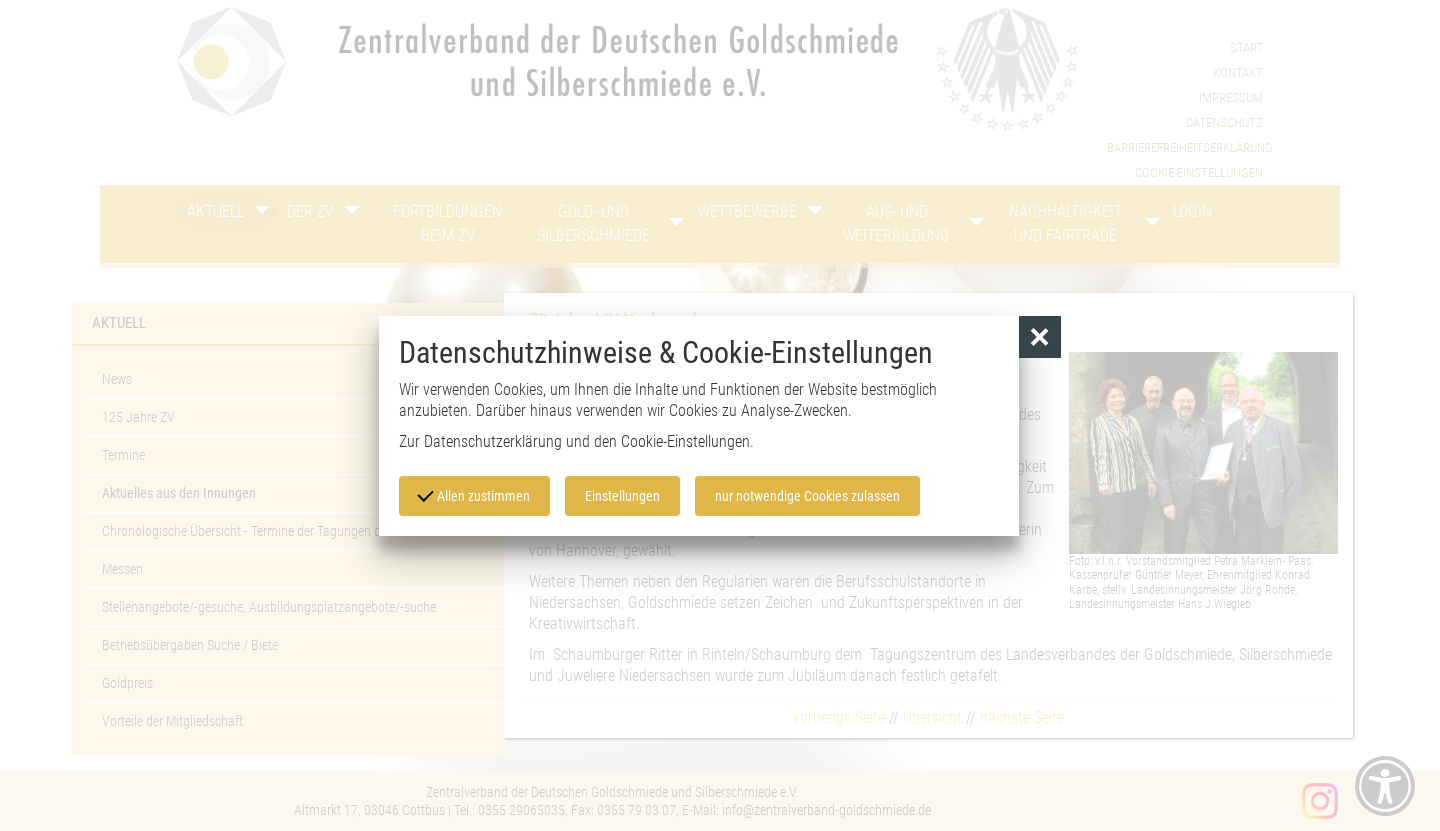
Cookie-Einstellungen (685, 441)
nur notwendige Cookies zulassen (807, 496)
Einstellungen (622, 496)
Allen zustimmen (474, 494)
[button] (1040, 337)
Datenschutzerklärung (493, 441)
